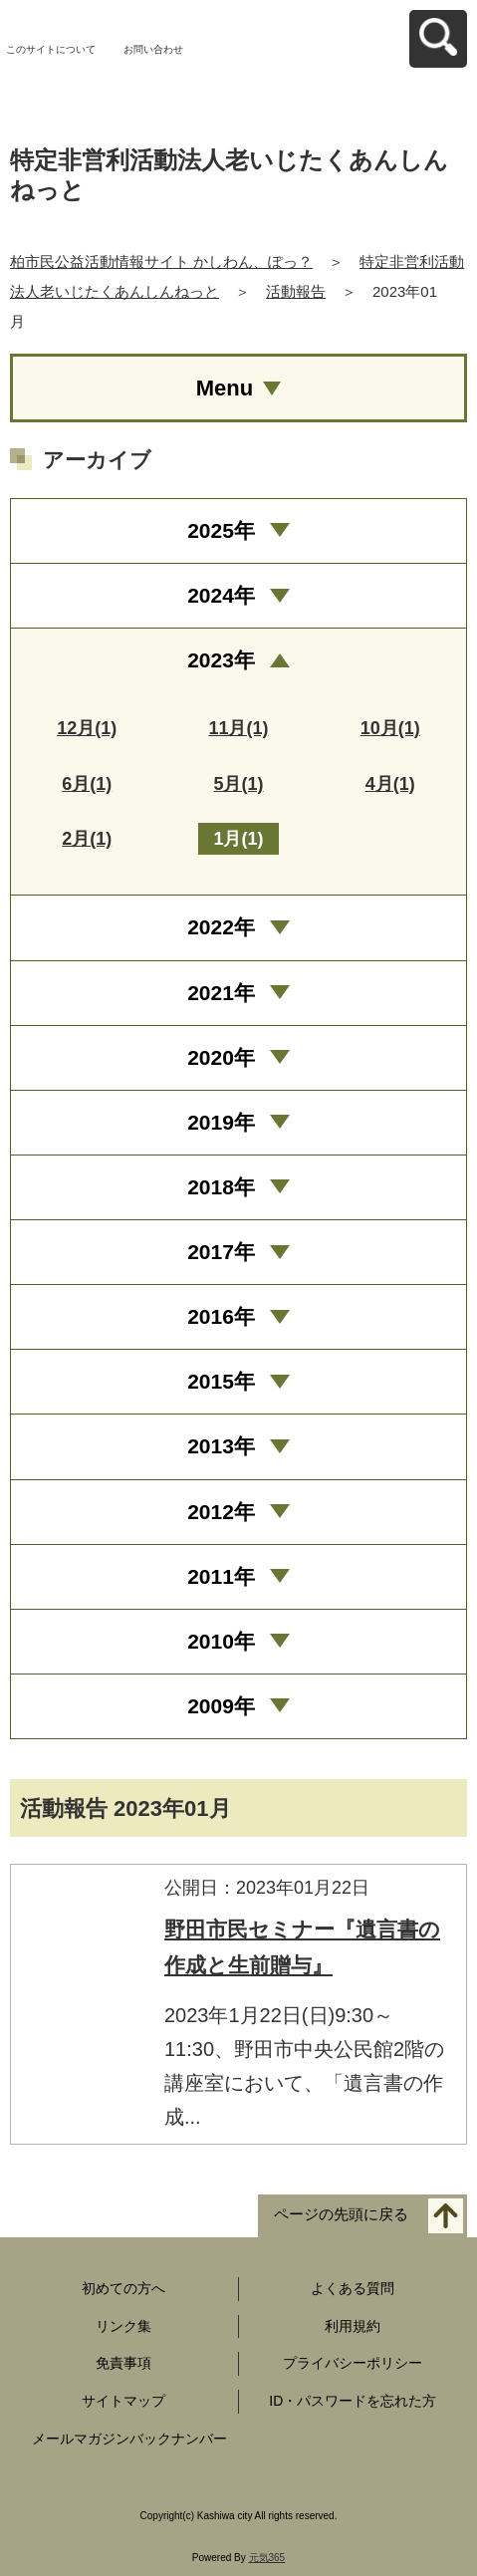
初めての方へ (123, 2288)
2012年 (221, 1511)
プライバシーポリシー (352, 2363)
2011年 (221, 1576)
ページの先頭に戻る (341, 2213)
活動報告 (296, 291)
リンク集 (123, 2326)
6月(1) (87, 784)
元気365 (267, 2557)
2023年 (221, 659)
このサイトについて (51, 49)
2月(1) (87, 839)
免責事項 (123, 2363)
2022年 (221, 926)
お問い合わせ (153, 49)
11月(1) (238, 728)
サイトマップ (123, 2401)
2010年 (221, 1641)
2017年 (221, 1251)
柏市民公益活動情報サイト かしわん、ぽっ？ (161, 261)
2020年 (221, 1057)
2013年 (221, 1445)
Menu (224, 388)
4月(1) (390, 784)
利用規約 (352, 2326)
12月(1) (87, 728)
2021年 (221, 992)
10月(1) (390, 728)
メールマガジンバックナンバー (129, 2439)
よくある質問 (352, 2288)
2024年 (221, 595)
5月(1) (238, 784)
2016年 (221, 1316)
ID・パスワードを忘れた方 (352, 2401)
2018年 (221, 1186)
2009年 (221, 1705)
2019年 (221, 1122)
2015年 (221, 1381)
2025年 (221, 530)
